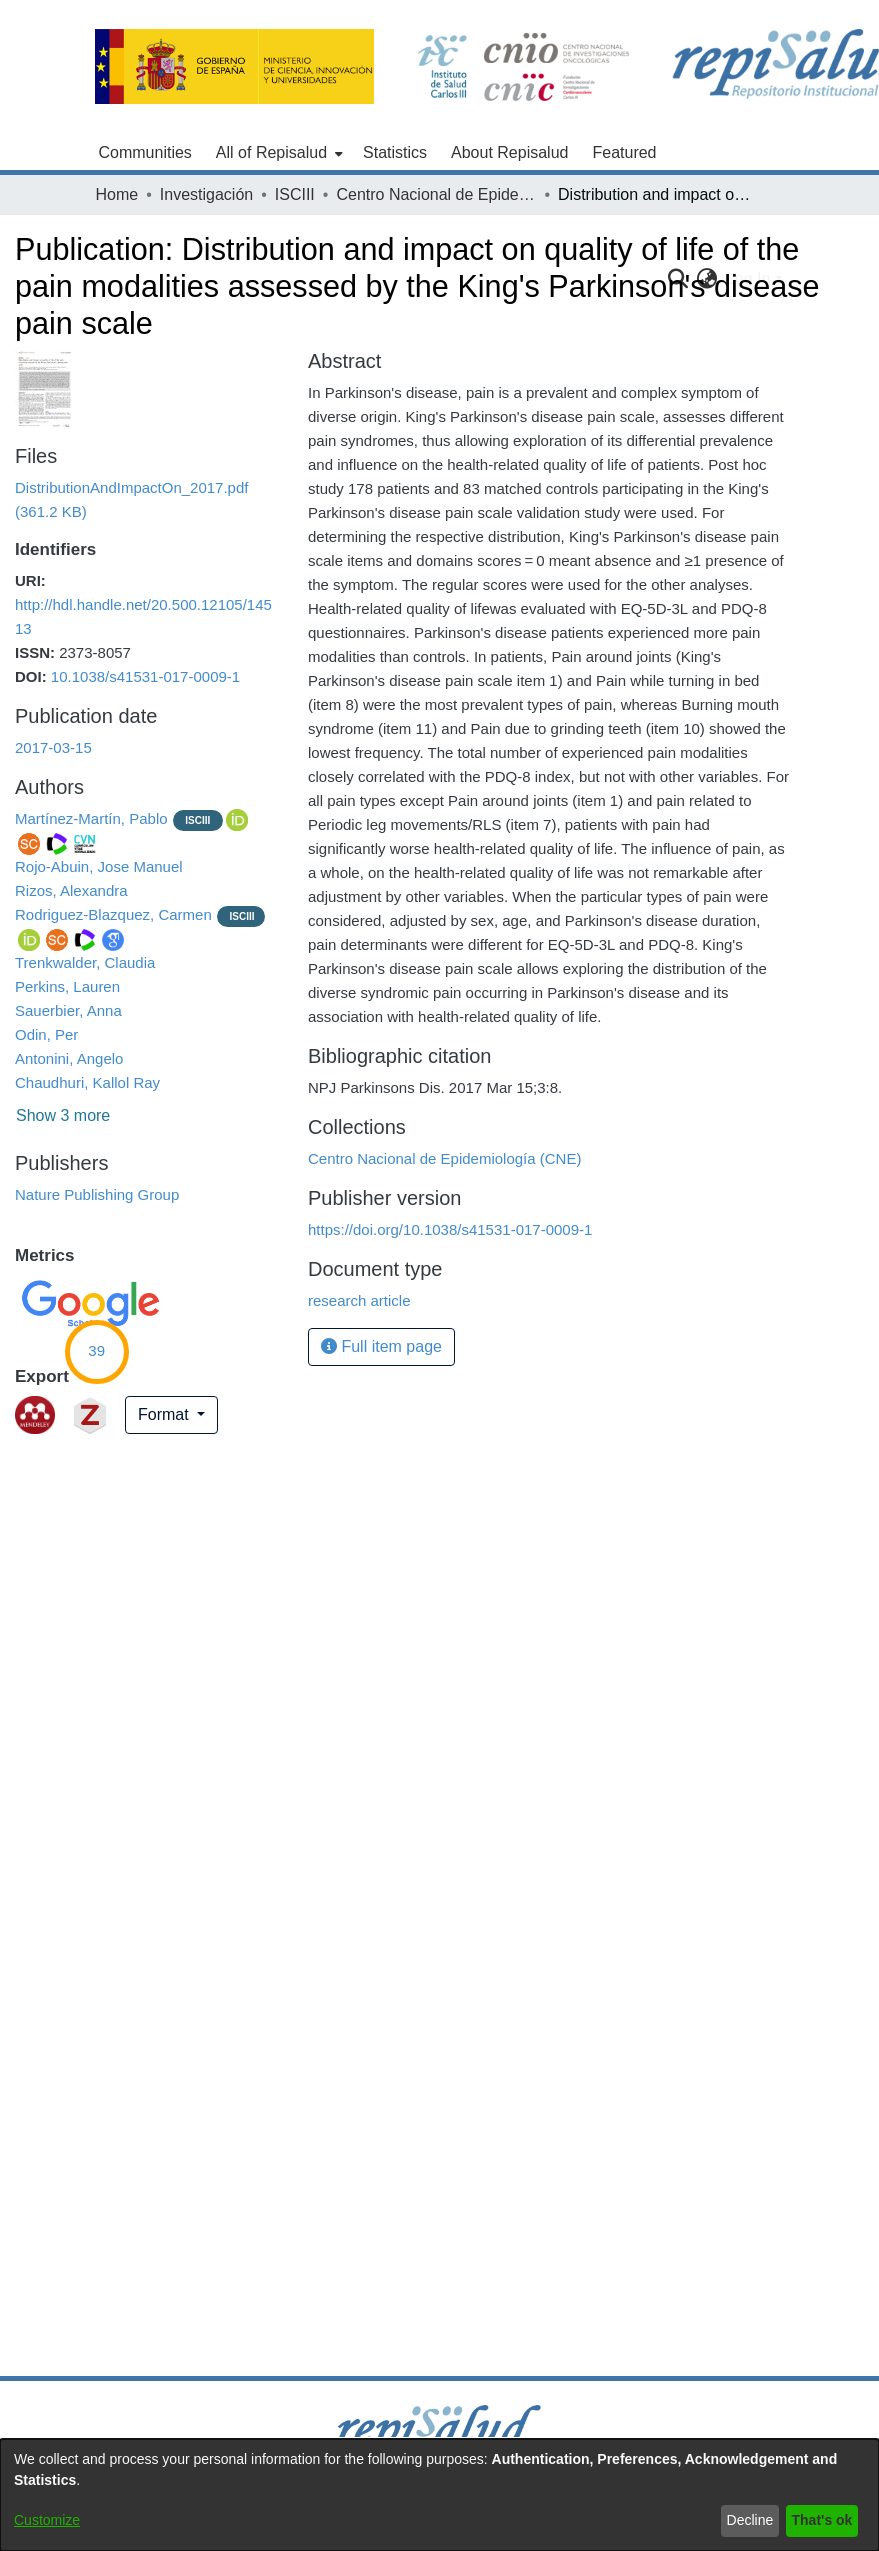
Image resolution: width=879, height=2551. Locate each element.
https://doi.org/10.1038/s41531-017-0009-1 (450, 1229)
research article (359, 1300)
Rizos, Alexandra (71, 890)
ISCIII (295, 194)
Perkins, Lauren (67, 986)
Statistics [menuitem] (395, 152)
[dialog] (439, 2495)
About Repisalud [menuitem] (509, 152)
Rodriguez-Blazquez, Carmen (113, 914)
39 (96, 1350)
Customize (47, 2520)
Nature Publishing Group (97, 1194)
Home (117, 194)
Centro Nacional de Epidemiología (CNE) (436, 194)
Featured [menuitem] (624, 152)
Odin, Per (46, 1034)
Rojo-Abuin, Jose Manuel (99, 866)
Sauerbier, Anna (68, 1010)
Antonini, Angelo (69, 1058)
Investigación (206, 194)
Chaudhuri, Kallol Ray (87, 1082)
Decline (750, 2520)
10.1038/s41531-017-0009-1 (145, 676)
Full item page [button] (381, 1346)
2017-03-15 (53, 747)
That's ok (822, 2520)
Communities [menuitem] (145, 152)
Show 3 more (63, 1115)
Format (165, 1414)
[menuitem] (277, 153)
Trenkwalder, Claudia (85, 962)
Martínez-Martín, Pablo (91, 818)
